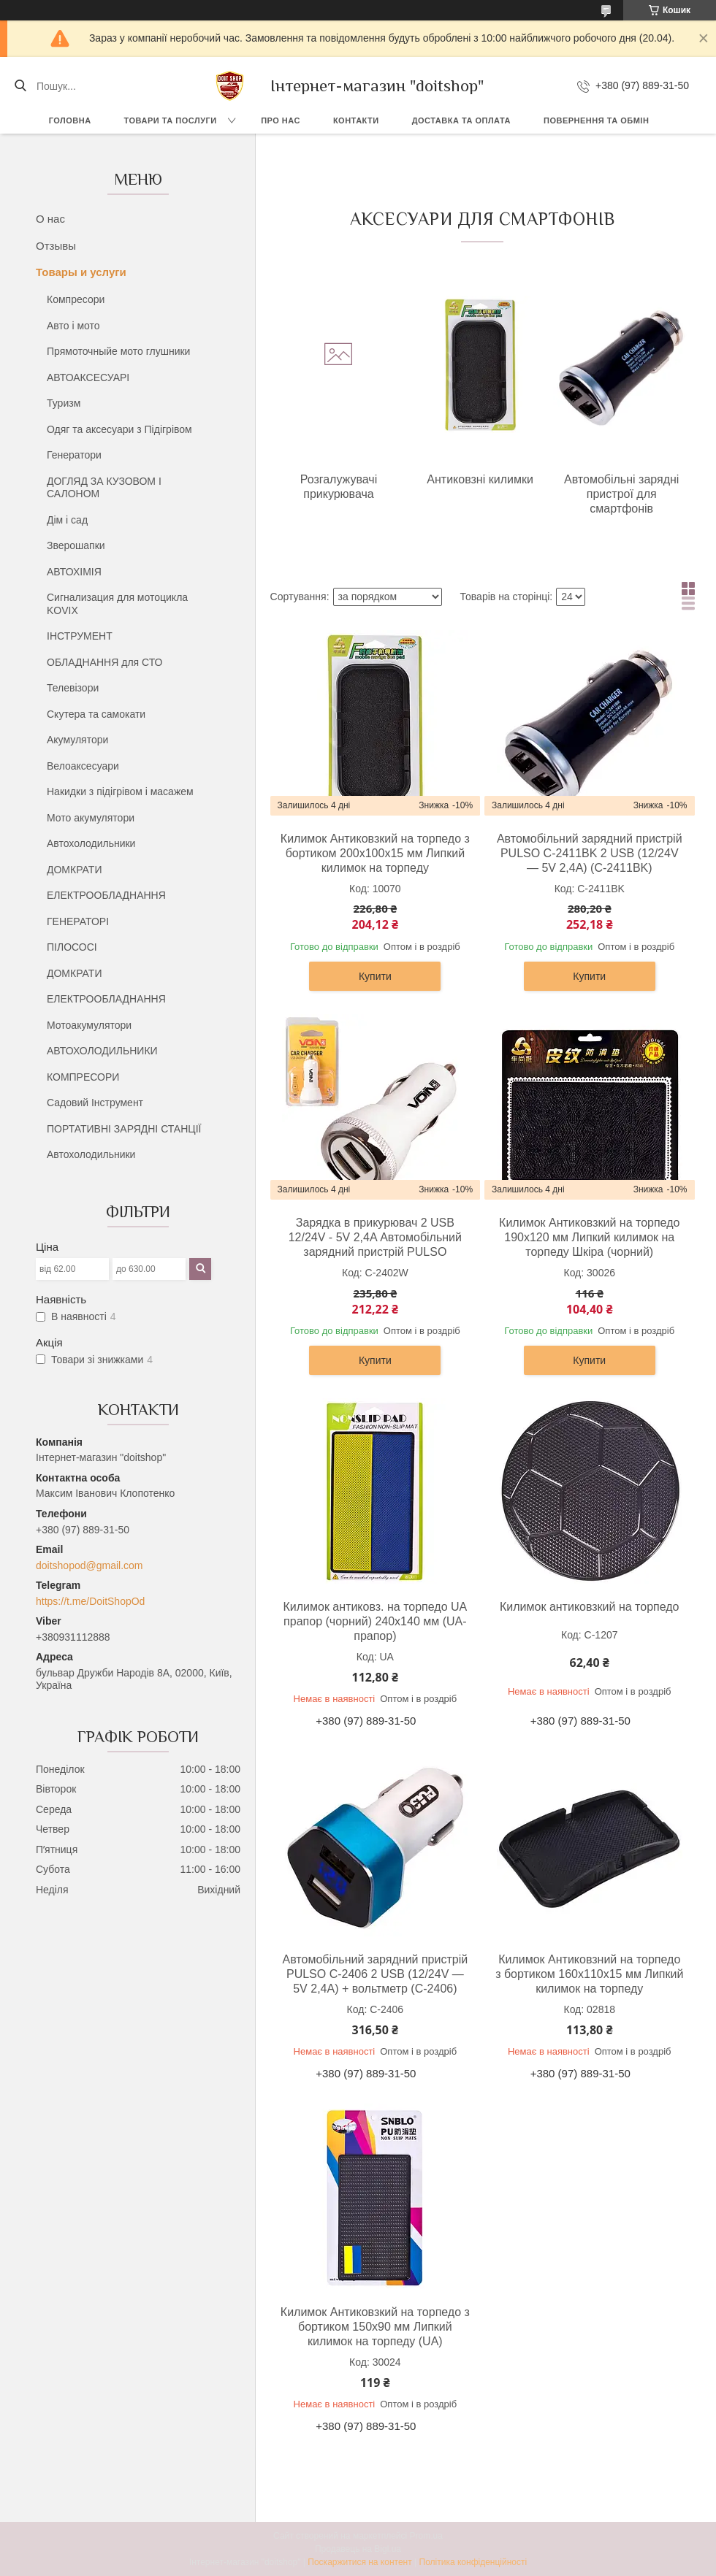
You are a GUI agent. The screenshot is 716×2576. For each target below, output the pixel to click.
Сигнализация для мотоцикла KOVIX (117, 603)
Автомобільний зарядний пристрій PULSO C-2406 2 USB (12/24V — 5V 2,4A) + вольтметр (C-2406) (375, 1974)
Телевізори (73, 688)
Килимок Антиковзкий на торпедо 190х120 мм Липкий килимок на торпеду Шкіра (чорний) (589, 1237)
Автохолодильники (91, 843)
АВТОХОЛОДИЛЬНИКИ (102, 1051)
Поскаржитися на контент (359, 2562)
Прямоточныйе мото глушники (118, 351)
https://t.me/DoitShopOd (90, 1601)
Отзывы (56, 245)
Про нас (280, 120)
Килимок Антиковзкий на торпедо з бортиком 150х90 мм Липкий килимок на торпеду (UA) (375, 2326)
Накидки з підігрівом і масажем (120, 791)
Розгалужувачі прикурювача (339, 486)
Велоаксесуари (83, 766)
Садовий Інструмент (95, 1102)
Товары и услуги (81, 272)
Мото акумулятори (90, 818)
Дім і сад (67, 520)
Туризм (63, 403)
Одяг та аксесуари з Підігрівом (119, 429)
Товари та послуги (170, 120)
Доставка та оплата (461, 120)
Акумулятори (77, 739)
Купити (375, 976)
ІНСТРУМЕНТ (80, 636)
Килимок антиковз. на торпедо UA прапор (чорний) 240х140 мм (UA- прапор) (375, 1621)
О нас (50, 218)
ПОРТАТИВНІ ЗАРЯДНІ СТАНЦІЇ (124, 1129)
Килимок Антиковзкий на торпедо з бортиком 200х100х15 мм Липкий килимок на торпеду (375, 853)
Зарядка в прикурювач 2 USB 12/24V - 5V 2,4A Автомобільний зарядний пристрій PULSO (375, 1237)
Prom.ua (426, 2536)
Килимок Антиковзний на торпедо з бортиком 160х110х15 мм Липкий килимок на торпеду (589, 1974)
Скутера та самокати (96, 714)
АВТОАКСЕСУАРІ (88, 377)
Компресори (75, 299)
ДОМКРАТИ (74, 869)
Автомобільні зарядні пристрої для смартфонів (621, 494)
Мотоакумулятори (89, 1025)
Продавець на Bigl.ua (358, 2549)
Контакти (356, 120)
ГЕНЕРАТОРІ (78, 921)
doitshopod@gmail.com (89, 1565)
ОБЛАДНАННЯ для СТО (104, 662)
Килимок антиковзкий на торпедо (589, 1607)
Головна (70, 120)
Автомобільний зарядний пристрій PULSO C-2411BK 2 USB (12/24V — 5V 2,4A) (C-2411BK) (589, 853)
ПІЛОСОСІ (72, 947)
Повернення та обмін (596, 120)
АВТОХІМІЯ (74, 572)
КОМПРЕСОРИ (83, 1077)
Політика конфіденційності (473, 2562)
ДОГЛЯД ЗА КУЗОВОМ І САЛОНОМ (104, 487)
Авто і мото (73, 325)
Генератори (74, 455)
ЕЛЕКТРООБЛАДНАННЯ (106, 895)
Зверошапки (76, 545)
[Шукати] (20, 86)
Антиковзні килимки (480, 479)
